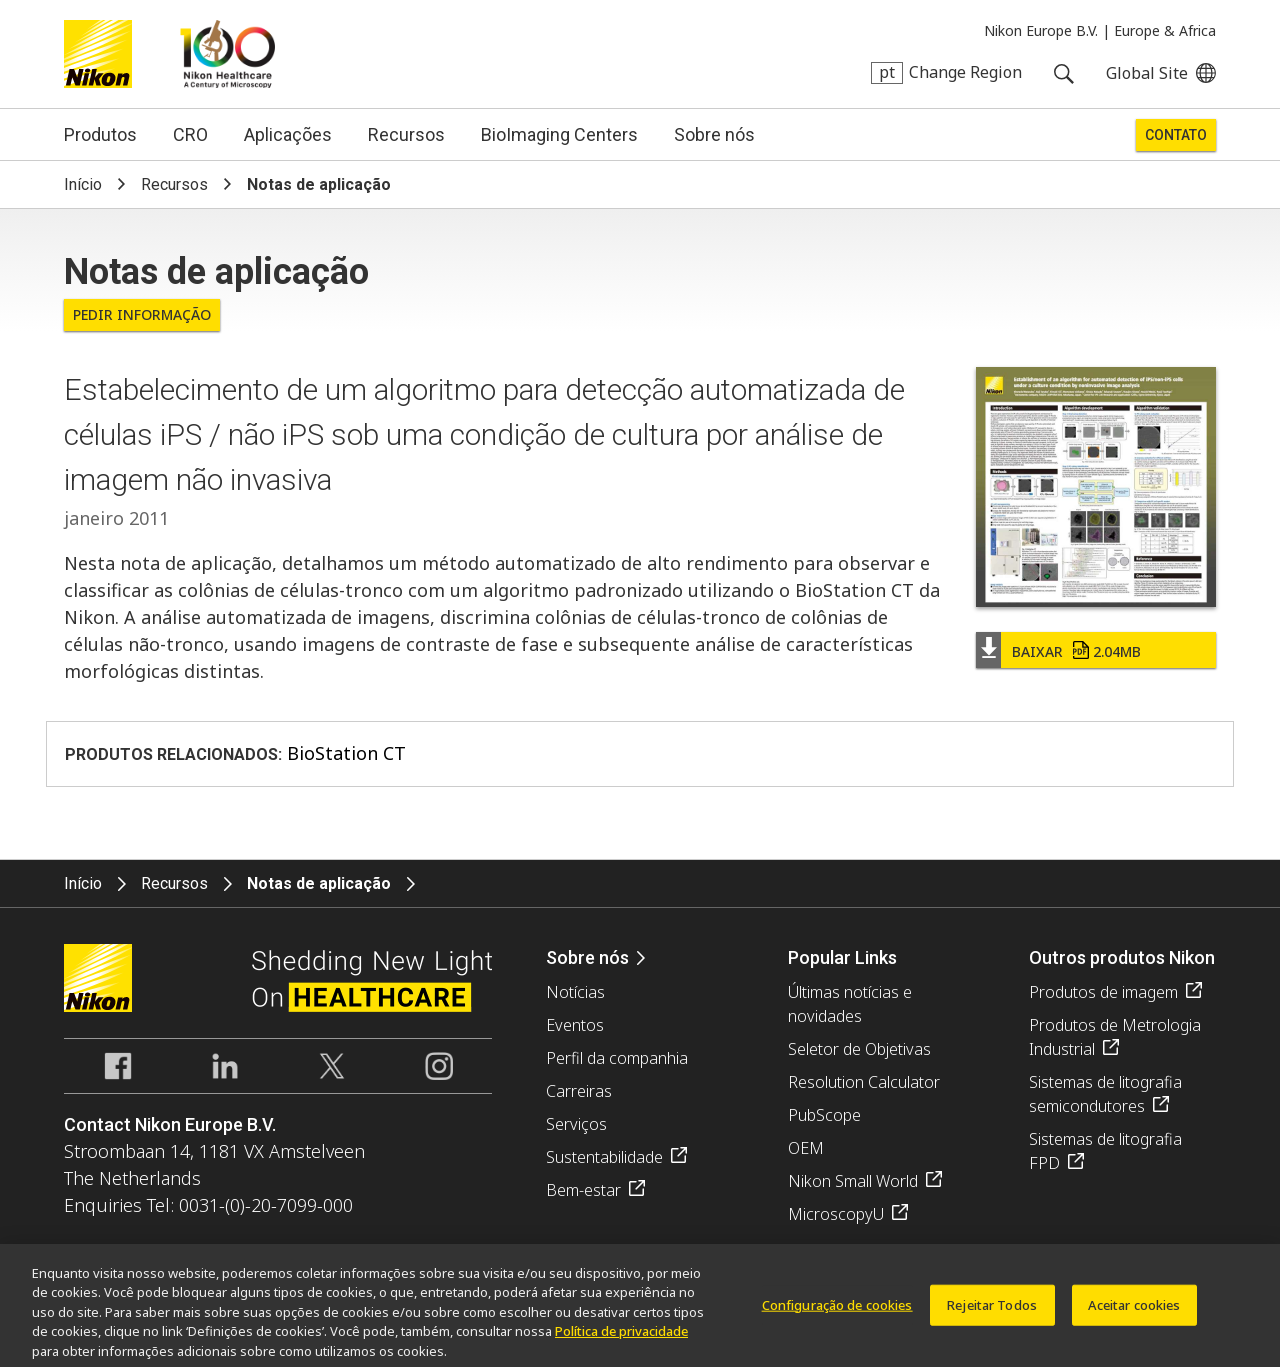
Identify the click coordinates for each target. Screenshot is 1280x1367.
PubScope (824, 1115)
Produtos (100, 134)
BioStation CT (346, 753)
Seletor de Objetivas (859, 1049)
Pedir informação (142, 314)
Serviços (576, 1124)
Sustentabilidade (604, 1157)
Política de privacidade (621, 1337)
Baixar (1076, 651)
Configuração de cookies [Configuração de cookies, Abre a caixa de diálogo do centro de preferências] (837, 1310)
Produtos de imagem (1103, 992)
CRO (190, 134)
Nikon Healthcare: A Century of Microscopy (227, 54)
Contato (1176, 135)
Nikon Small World (853, 1181)
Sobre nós (714, 134)
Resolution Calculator (864, 1082)
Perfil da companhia (617, 1058)
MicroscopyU (836, 1214)
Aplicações (288, 134)
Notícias (575, 992)
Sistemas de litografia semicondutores (1105, 1094)
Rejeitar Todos (992, 1310)
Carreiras (579, 1091)
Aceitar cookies (1134, 1310)
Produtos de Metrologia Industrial (1115, 1037)
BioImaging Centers (559, 134)
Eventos (575, 1025)
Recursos (406, 134)
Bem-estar (583, 1190)
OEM (806, 1148)
